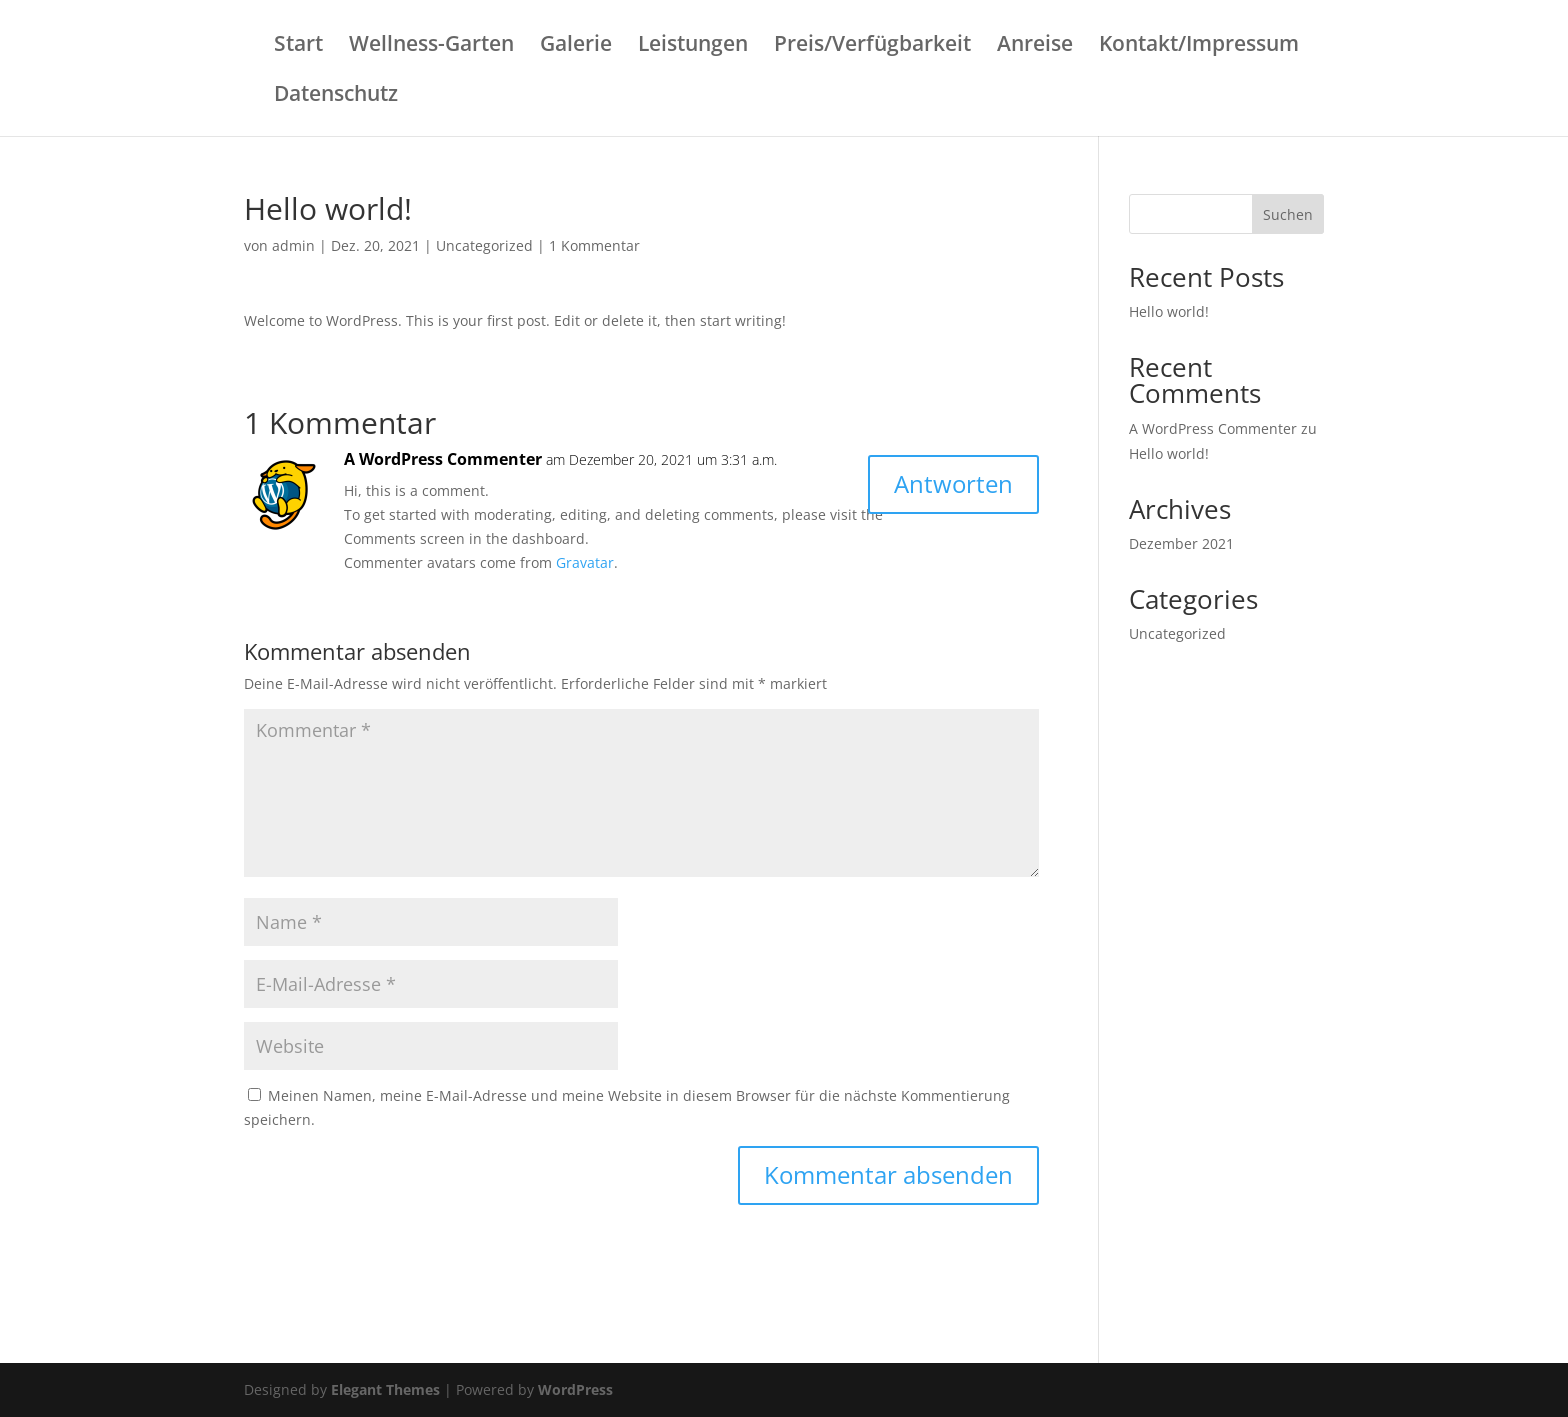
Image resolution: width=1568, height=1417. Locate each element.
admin (293, 245)
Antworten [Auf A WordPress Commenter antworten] (953, 483)
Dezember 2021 (1181, 543)
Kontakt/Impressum (1199, 46)
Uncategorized (484, 245)
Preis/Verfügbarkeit (872, 46)
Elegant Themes (385, 1389)
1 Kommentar (594, 245)
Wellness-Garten (431, 46)
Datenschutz (336, 96)
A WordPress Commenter (443, 459)
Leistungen (693, 46)
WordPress (575, 1389)
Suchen (1288, 214)
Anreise (1035, 46)
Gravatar (585, 562)
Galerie (576, 46)
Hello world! (1169, 311)
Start (298, 46)
